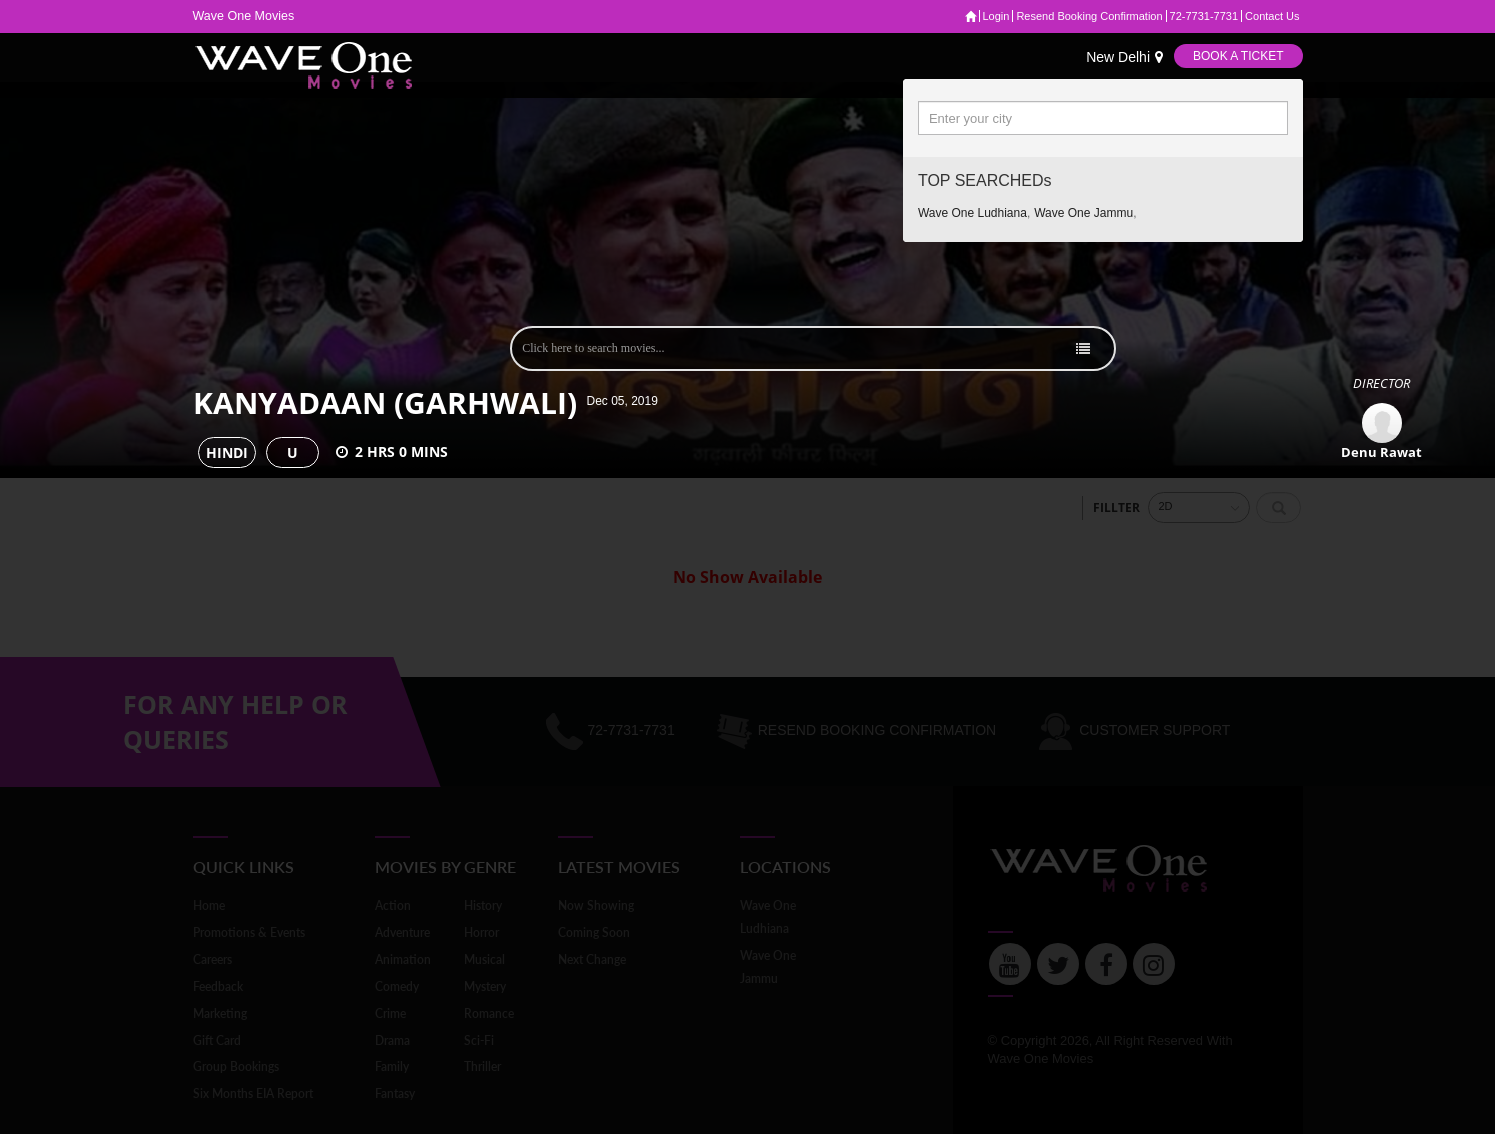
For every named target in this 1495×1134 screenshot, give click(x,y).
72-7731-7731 (1204, 16)
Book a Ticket (1238, 56)
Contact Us (1272, 16)
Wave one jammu (1083, 213)
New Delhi (1124, 57)
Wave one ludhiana (972, 213)
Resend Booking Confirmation (1089, 16)
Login (996, 16)
